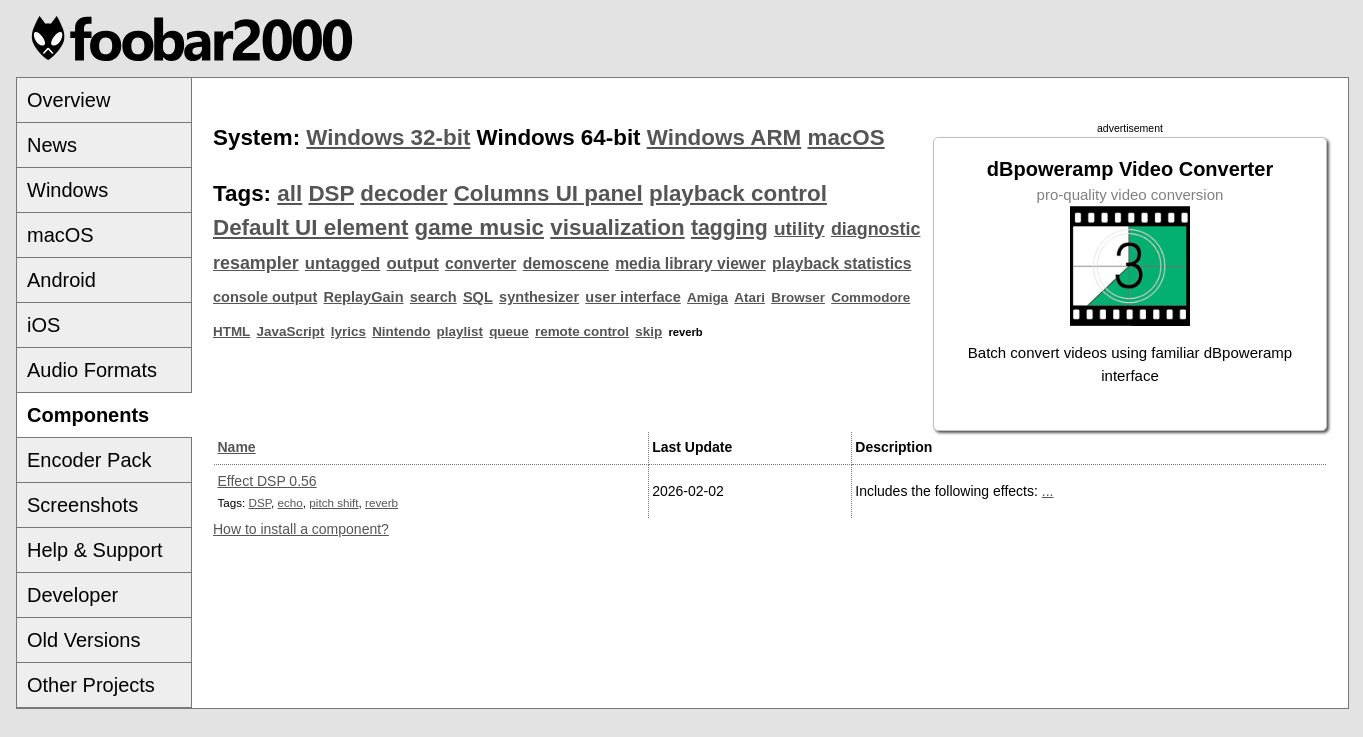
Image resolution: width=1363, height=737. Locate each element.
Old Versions (83, 640)
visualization (617, 227)
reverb (381, 502)
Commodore (870, 297)
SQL (478, 297)
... (1048, 491)
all (289, 193)
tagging (729, 228)
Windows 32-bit (388, 137)
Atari (749, 297)
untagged (343, 263)
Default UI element (310, 227)
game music (479, 227)
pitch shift (333, 502)
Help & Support (95, 550)
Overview (68, 100)
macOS (60, 235)
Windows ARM (724, 137)
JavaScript (291, 331)
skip (648, 331)
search (433, 297)
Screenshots (82, 505)
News (52, 145)
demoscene (566, 263)
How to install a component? (301, 529)
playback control (738, 193)
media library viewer (690, 263)
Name (237, 447)
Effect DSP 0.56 (267, 481)
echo (290, 502)
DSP (331, 193)
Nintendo (401, 331)
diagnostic (876, 229)
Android (61, 280)
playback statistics (841, 263)
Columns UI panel (548, 193)
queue (509, 331)
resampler (256, 263)
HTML (231, 331)
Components (88, 415)
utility (799, 228)
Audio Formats (92, 370)
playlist (460, 331)
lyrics (348, 331)
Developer (72, 595)
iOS (43, 325)
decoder (403, 193)
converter (480, 263)
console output (265, 297)
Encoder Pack (89, 460)
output (413, 263)
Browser (798, 297)
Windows (67, 190)
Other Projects (91, 685)
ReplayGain (363, 297)
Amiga (707, 297)
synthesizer (539, 297)
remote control (582, 331)
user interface (632, 297)
